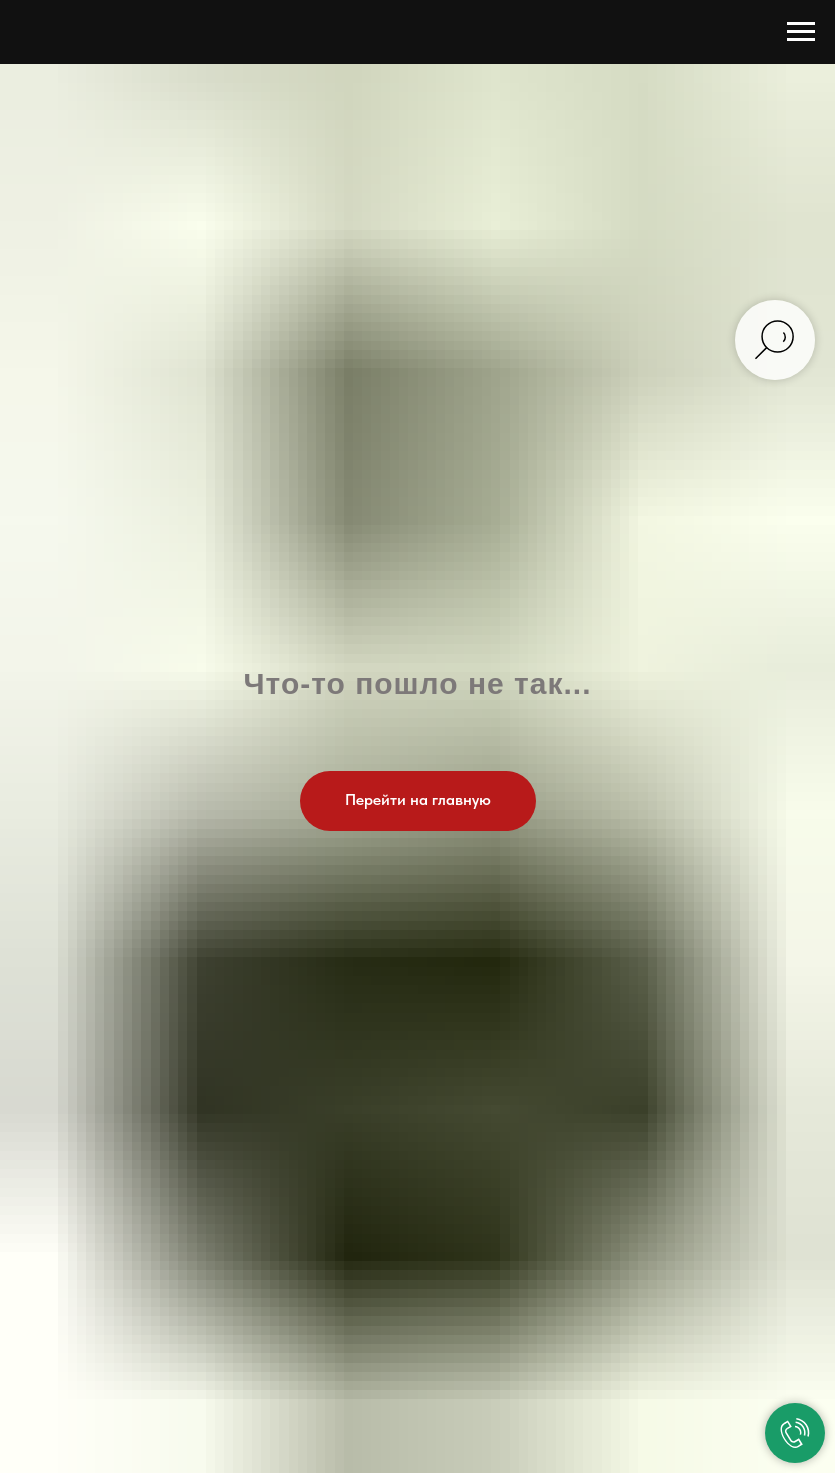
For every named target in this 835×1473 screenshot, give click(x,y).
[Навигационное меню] (801, 32)
